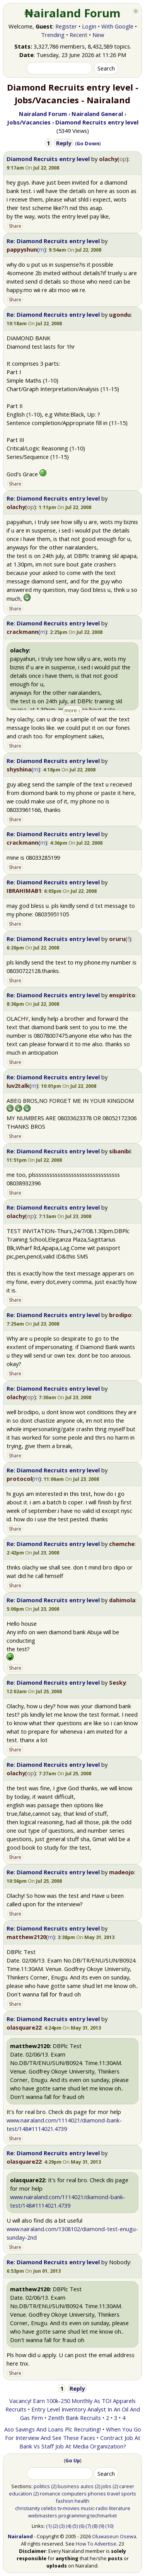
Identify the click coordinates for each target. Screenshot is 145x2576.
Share (15, 226)
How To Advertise (96, 2543)
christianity (27, 2508)
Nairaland (20, 2536)
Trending (53, 35)
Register (66, 26)
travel (113, 2493)
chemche (122, 1544)
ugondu (120, 314)
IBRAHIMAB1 (24, 890)
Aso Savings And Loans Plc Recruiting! (52, 2429)
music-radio (94, 2508)
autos (87, 2486)
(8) (94, 2525)
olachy (108, 159)
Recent (78, 35)
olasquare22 (24, 2027)
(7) (88, 2525)
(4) (68, 2525)
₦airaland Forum (72, 13)
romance (50, 2493)
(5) (75, 2525)
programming (73, 2515)
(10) (109, 2525)
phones (97, 2493)
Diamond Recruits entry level (48, 159)
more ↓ (72, 710)
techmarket (103, 2515)
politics (42, 2486)
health (82, 2500)
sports (128, 2493)
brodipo (120, 1315)
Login (89, 26)
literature (119, 2508)
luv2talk (18, 1085)
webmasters (42, 2515)
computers (74, 2493)
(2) (53, 2486)
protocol (19, 1478)
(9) (101, 2525)
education (20, 2493)
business (68, 2486)
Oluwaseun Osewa (114, 2536)
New (98, 35)
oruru (117, 939)
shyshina (19, 769)
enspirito (122, 995)
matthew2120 (26, 1937)
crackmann (22, 631)
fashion (64, 2500)
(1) (48, 2525)
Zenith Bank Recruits (74, 2417)
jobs (106, 2486)
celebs (48, 2508)
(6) (81, 2525)
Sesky (117, 1682)
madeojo (121, 1872)
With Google (117, 26)
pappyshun (22, 249)
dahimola (122, 1600)
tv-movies (69, 2508)
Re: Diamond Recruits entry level (53, 241)
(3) (62, 2525)
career (126, 2486)
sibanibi (120, 1151)
